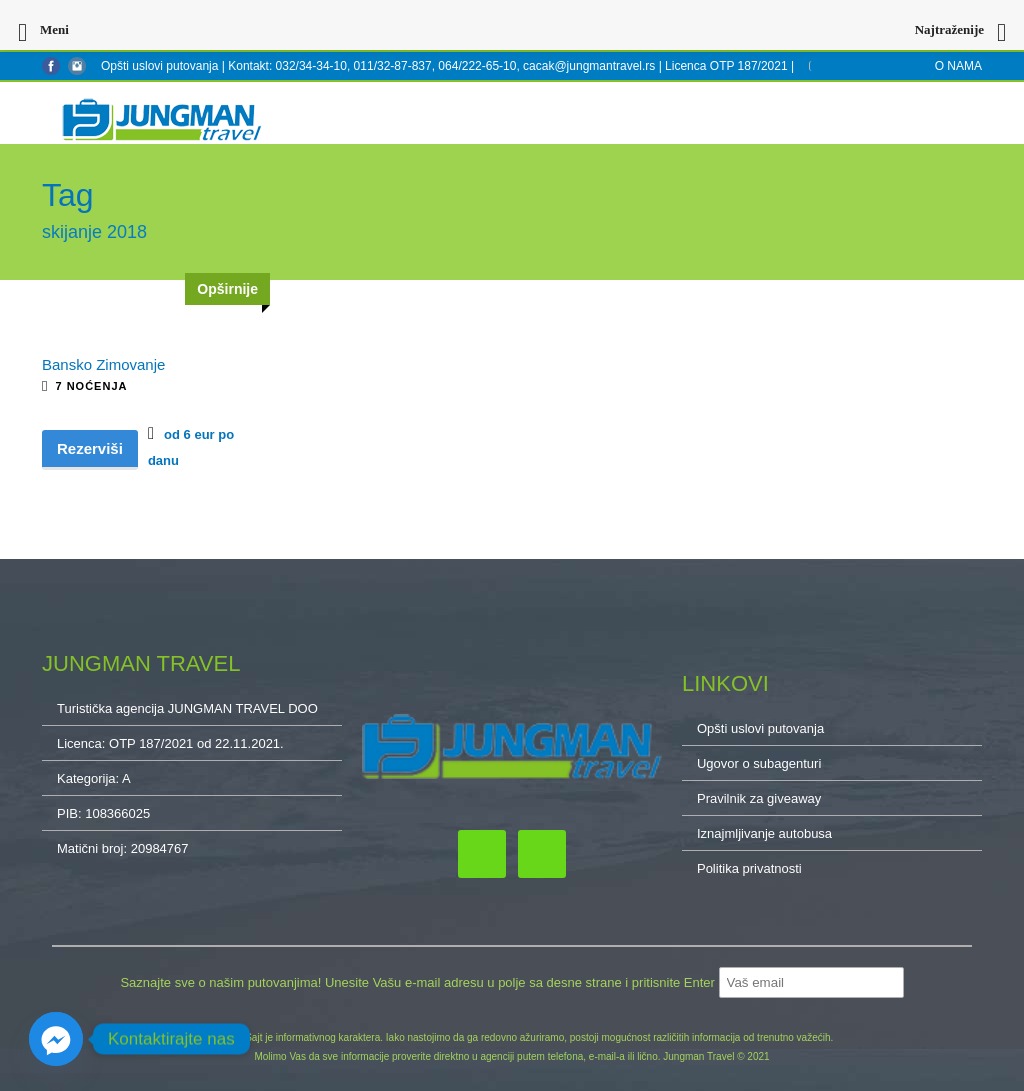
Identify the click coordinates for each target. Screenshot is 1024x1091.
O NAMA (958, 66)
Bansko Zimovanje (103, 364)
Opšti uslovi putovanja (159, 66)
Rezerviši (90, 448)
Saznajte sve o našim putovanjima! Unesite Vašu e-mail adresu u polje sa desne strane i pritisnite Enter (419, 982)
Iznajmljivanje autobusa (764, 833)
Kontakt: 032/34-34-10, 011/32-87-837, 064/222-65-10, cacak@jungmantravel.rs (443, 66)
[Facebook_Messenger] (56, 1039)
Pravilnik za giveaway (759, 798)
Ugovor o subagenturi (759, 763)
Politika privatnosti (749, 868)
